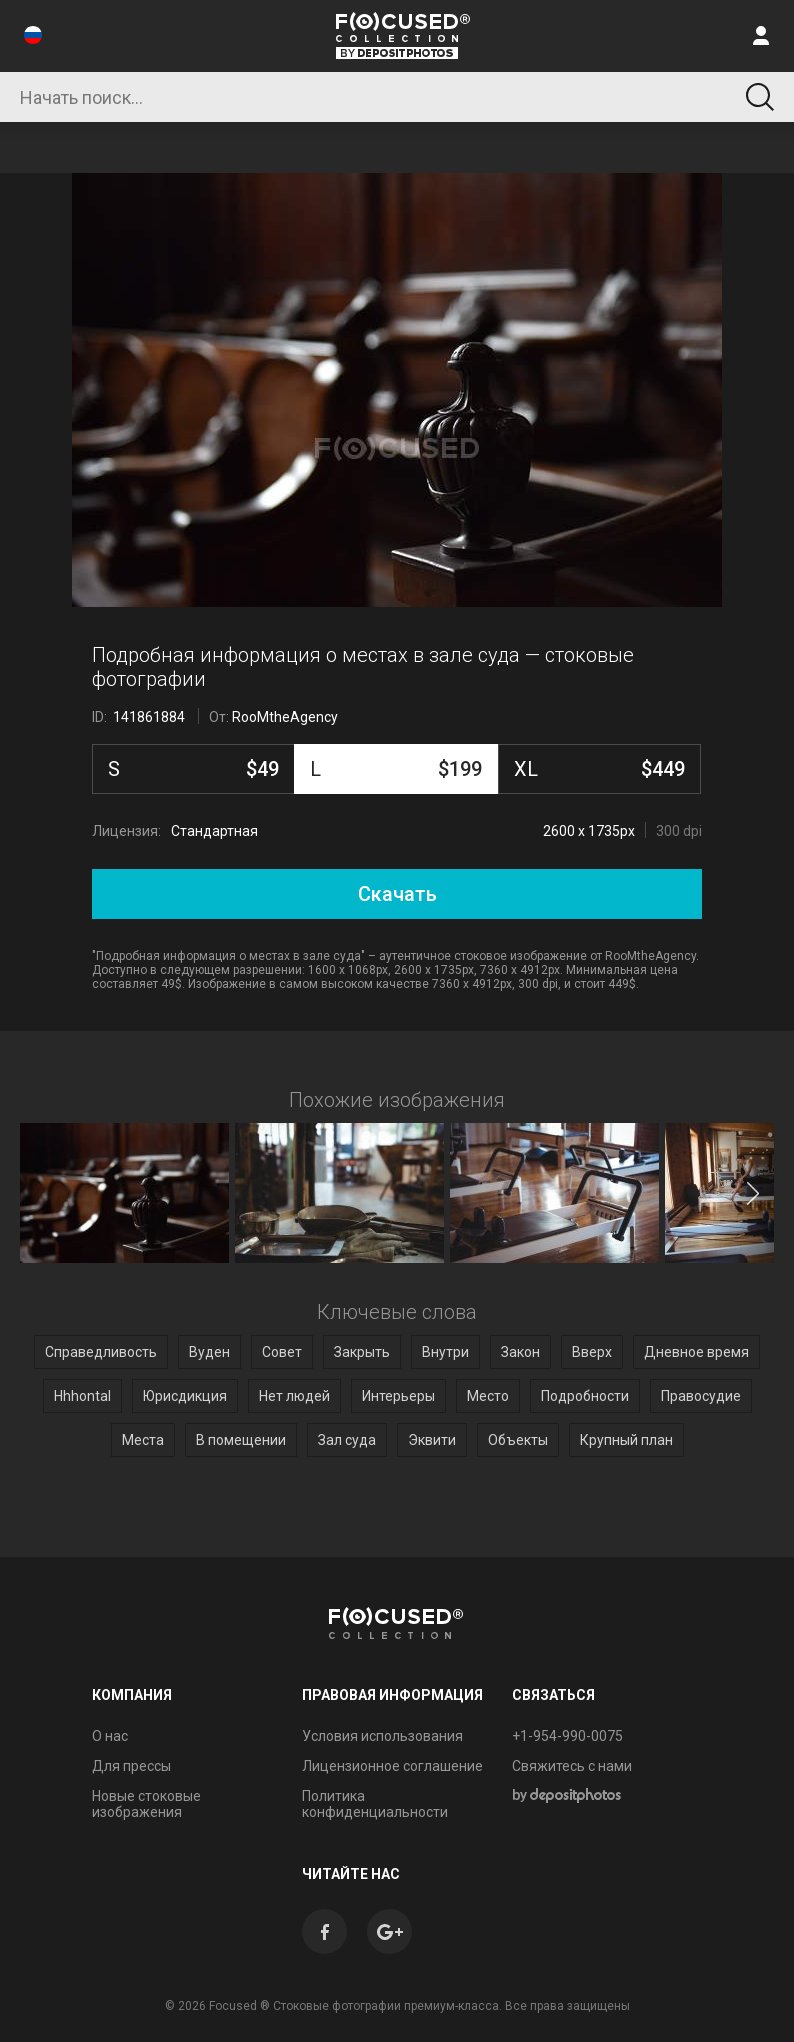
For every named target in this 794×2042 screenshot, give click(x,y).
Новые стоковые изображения (146, 1804)
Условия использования (382, 1736)
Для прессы (131, 1766)
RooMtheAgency (285, 717)
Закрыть (362, 1352)
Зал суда (347, 1440)
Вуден (209, 1352)
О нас (110, 1736)
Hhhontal (82, 1396)
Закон (520, 1352)
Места (143, 1440)
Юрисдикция (185, 1396)
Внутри (445, 1352)
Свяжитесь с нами (572, 1766)
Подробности (585, 1396)
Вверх (592, 1352)
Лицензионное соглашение (392, 1766)
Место (488, 1396)
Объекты (518, 1440)
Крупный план (626, 1440)
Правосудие (701, 1396)
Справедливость (101, 1352)
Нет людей (294, 1396)
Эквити (432, 1440)
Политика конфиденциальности (375, 1804)
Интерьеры (398, 1396)
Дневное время (696, 1352)
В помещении (241, 1440)
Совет (282, 1352)
